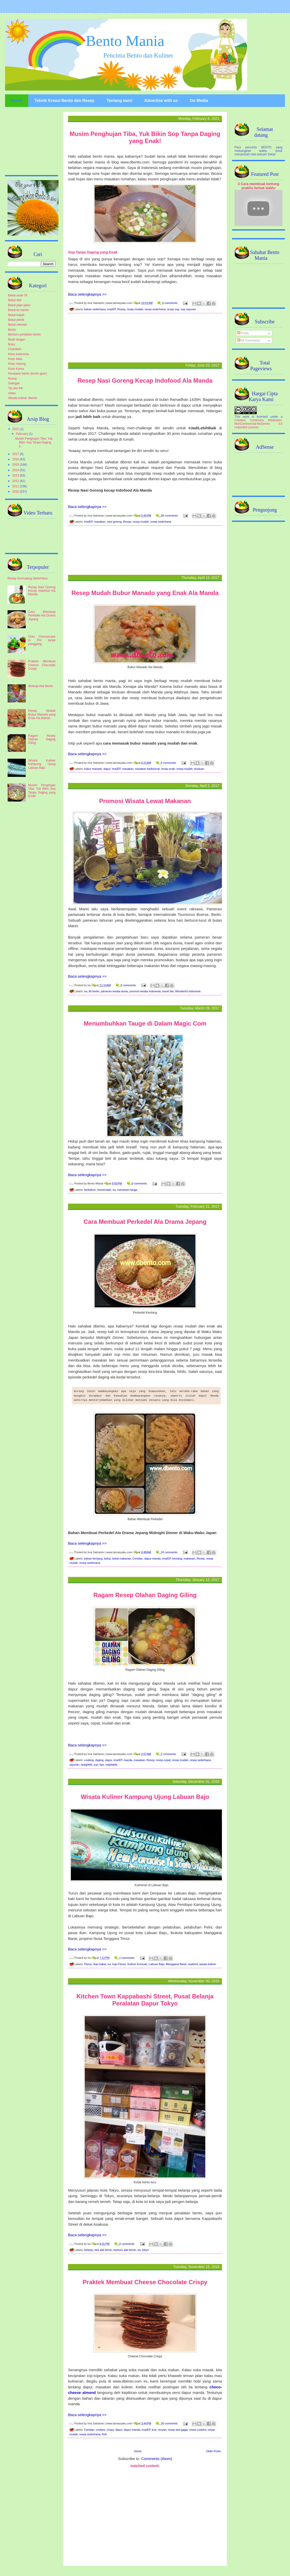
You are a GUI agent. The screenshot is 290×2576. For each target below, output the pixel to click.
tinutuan (199, 768)
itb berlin (94, 991)
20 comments (169, 2423)
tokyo (145, 2249)
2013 (16, 475)
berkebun (90, 1189)
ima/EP (111, 309)
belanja (88, 2249)
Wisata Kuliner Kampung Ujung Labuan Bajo (145, 1796)
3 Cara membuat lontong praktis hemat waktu (258, 186)
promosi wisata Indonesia (145, 991)
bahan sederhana (95, 309)
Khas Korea (16, 369)
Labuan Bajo (156, 1964)
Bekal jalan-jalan (19, 305)
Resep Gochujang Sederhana (27, 578)
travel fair (168, 991)
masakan (100, 521)
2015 (16, 464)
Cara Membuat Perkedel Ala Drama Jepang (144, 1221)
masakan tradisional (147, 768)
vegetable (111, 1764)
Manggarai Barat (176, 1964)
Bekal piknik (16, 320)
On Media (199, 100)
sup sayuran (188, 309)
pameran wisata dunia (114, 991)
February (22, 434)
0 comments (170, 302)
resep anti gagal (178, 2429)
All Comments (248, 340)
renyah (162, 2429)
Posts (243, 333)
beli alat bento (103, 2249)
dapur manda (152, 1558)
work (246, 416)
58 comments (169, 515)
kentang (177, 1558)
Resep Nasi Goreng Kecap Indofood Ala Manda (144, 380)
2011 (16, 486)
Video (12, 393)
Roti (104, 2434)
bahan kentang (93, 1558)
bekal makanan (121, 1558)
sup (96, 1764)
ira (85, 991)
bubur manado (93, 768)
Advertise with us (161, 100)
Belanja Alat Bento (40, 686)
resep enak (168, 768)
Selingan (14, 383)
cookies (100, 2429)
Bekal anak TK (18, 295)
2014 (16, 470)
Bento (12, 329)
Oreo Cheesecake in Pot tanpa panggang (41, 640)
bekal (107, 1558)
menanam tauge (127, 1189)
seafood (193, 1964)
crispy (110, 2429)
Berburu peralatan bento (24, 334)
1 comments (126, 1957)
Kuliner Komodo (137, 1964)
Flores (88, 1964)
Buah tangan (16, 339)
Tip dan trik (15, 388)
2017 (16, 454)
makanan (189, 1558)
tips (102, 1764)
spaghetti (86, 1764)
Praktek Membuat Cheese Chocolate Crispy (145, 2282)
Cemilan (138, 1558)
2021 (16, 429)
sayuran (74, 1764)
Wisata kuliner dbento (22, 398)
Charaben (14, 349)
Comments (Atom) (156, 2458)
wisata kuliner (207, 1964)
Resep (121, 309)
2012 (16, 481)
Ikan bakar (99, 1964)
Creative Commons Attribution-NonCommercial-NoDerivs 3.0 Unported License (258, 423)
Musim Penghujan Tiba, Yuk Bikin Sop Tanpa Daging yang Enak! (145, 137)
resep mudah (135, 309)
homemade (104, 1189)
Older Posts (213, 2451)
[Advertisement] (145, 339)
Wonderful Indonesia (187, 991)
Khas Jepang (17, 363)
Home (16, 100)
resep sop (173, 309)
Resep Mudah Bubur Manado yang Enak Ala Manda (144, 592)
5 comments (168, 762)
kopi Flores (119, 1964)
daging (99, 1760)
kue (154, 2429)
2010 (16, 491)
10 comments (169, 1552)
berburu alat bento (124, 2249)
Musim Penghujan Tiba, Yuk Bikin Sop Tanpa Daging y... (34, 442)
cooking (89, 1760)
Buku (11, 344)
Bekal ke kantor (18, 310)
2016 (16, 459)
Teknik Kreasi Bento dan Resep (64, 100)
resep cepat (163, 1760)
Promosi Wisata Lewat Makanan (145, 801)
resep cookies (197, 2429)
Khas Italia (15, 359)
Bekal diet (14, 300)
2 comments (168, 1754)
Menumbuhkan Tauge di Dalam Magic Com (145, 1023)
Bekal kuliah (16, 315)
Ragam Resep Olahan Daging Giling (144, 1595)
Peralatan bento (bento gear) (27, 373)
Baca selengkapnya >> (87, 294)
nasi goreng (114, 521)
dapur (107, 768)
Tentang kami (119, 100)
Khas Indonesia (18, 354)
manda (128, 1760)
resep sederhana (155, 309)
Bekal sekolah (17, 324)
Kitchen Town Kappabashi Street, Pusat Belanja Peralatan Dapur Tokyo (145, 2000)
